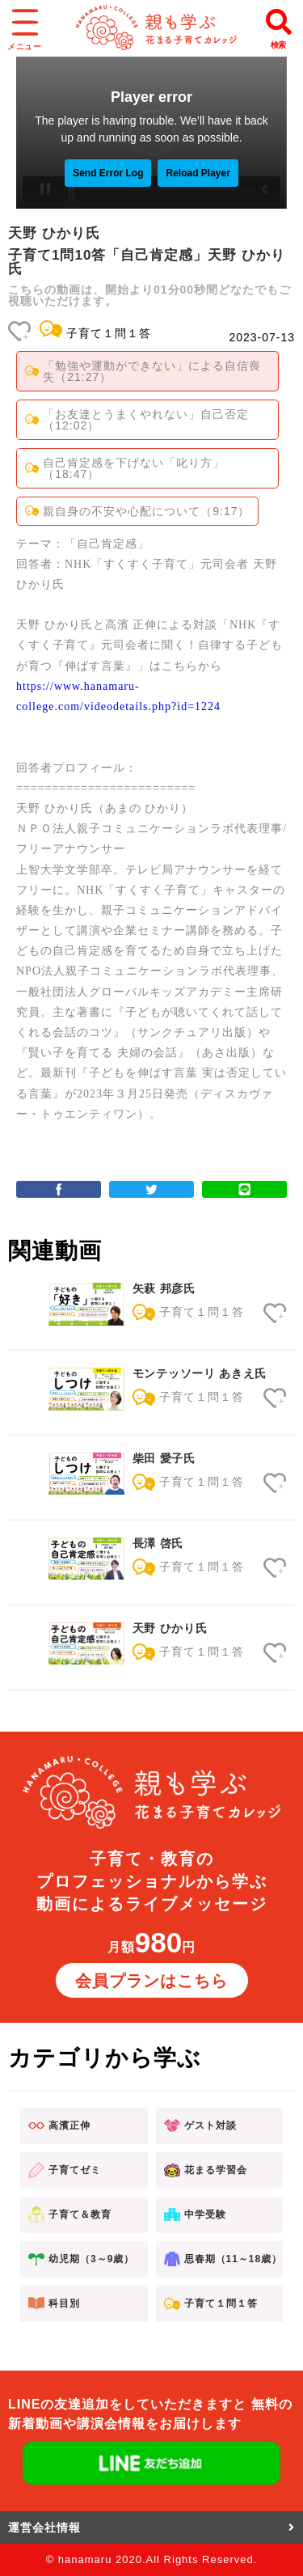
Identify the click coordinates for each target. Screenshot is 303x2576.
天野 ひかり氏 (170, 1628)
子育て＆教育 (70, 2214)
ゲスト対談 (200, 2125)
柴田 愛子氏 (164, 1458)
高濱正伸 (59, 2125)
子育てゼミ (64, 2170)
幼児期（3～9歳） (81, 2259)
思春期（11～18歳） (223, 2259)
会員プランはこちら (151, 1981)
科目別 (54, 2303)
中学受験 (195, 2214)
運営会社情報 (151, 2527)
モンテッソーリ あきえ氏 (200, 1373)
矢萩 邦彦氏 (164, 1288)
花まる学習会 (205, 2170)
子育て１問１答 (108, 333)
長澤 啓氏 (158, 1543)
